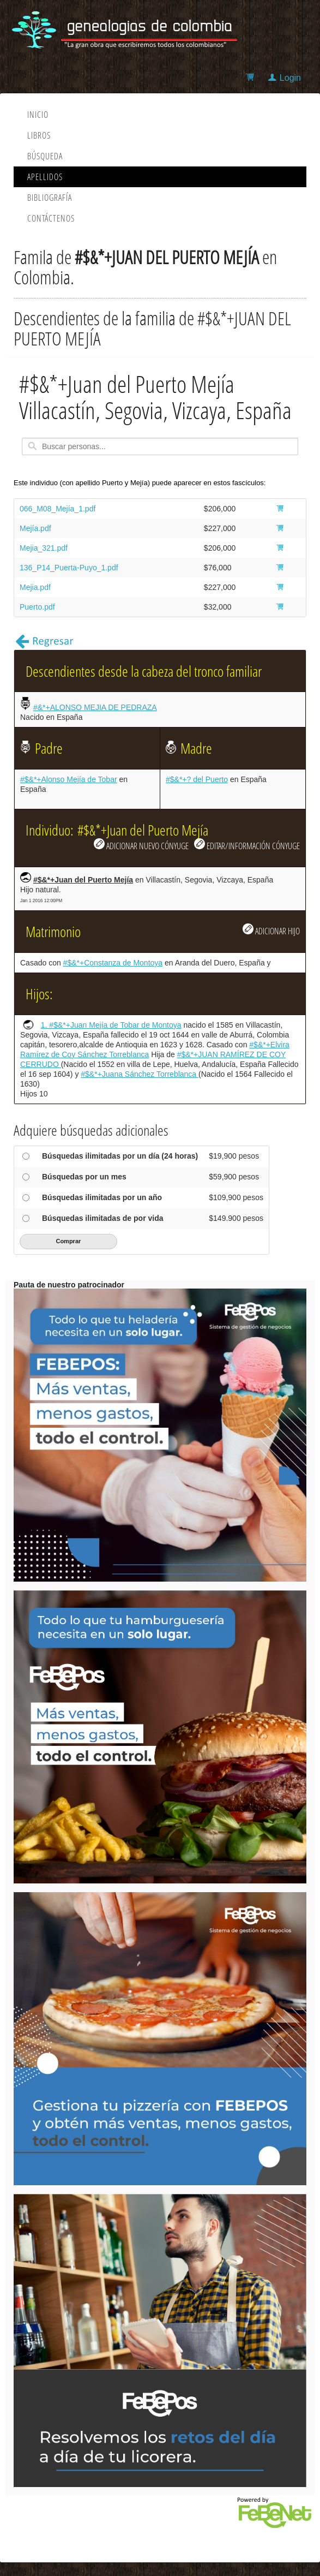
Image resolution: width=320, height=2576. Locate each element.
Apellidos (45, 177)
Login (290, 77)
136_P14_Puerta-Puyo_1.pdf (69, 567)
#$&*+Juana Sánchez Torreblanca (139, 1074)
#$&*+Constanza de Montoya (113, 962)
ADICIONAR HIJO (271, 930)
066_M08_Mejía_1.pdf (57, 508)
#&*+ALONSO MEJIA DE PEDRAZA (95, 707)
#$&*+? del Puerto (197, 779)
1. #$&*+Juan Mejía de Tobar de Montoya (111, 1025)
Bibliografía (49, 198)
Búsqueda (45, 156)
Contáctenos (51, 218)
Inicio (38, 115)
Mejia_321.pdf (44, 548)
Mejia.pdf (35, 587)
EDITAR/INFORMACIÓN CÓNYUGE (247, 844)
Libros (39, 135)
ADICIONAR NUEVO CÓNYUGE (141, 844)
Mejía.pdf (35, 528)
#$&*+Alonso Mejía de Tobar (68, 779)
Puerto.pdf (37, 607)
